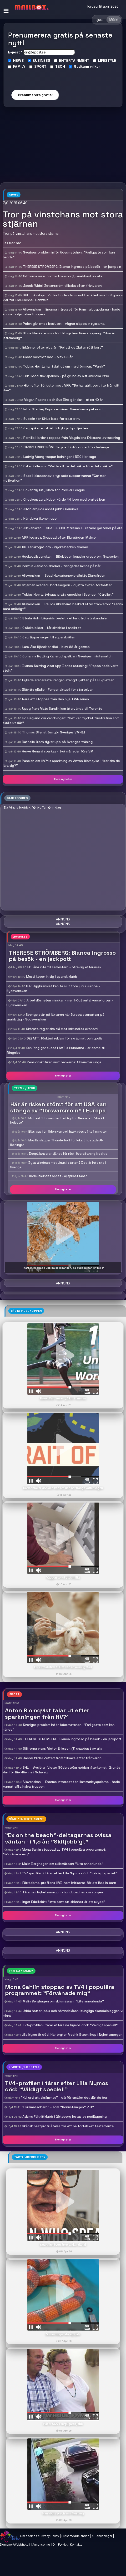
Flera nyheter (63, 779)
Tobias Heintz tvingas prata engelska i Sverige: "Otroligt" (68, 594)
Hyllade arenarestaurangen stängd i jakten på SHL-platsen (68, 680)
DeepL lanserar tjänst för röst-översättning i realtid (68, 1154)
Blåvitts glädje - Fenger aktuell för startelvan (57, 689)
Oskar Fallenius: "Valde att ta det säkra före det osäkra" (68, 466)
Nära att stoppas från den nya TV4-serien (55, 699)
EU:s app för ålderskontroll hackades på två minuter (67, 1132)
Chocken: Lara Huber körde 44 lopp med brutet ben (64, 499)
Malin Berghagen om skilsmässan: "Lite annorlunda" (62, 1864)
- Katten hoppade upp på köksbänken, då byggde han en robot (63, 1267)
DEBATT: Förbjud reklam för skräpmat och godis (64, 1038)
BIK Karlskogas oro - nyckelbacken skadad (55, 547)
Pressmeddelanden (75, 2536)
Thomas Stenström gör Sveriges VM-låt (53, 732)
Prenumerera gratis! (35, 95)
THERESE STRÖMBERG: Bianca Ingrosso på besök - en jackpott (72, 266)
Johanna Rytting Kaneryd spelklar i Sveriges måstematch (67, 656)
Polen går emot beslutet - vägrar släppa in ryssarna (64, 323)
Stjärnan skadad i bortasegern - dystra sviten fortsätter (67, 585)
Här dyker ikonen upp (40, 518)
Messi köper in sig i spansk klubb (51, 976)
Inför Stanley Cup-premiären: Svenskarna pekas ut (63, 409)
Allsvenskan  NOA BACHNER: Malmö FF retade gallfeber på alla (72, 528)
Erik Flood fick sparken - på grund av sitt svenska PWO (66, 376)
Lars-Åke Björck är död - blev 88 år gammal (56, 647)
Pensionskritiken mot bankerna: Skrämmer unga (64, 1062)
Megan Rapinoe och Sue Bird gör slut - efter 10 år (63, 399)
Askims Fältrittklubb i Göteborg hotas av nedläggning (64, 2116)
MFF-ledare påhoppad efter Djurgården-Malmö (59, 537)
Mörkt (113, 20)
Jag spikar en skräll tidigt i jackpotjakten (55, 428)
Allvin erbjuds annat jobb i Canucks (50, 509)
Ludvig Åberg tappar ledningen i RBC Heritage (59, 457)
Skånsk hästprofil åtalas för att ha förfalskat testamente (68, 2126)
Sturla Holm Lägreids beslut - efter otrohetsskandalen (65, 618)
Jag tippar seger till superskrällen (48, 637)
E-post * (15, 52)
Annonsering (41, 2544)
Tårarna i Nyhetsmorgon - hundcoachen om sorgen (62, 1892)
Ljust (99, 20)
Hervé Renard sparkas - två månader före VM (57, 751)
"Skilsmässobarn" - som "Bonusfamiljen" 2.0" (57, 2107)
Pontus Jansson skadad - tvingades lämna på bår (61, 566)
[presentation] (35, 77)
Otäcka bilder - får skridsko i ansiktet (51, 628)
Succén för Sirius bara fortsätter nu (51, 419)
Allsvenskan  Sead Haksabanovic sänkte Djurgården (63, 575)
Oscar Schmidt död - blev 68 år (48, 357)
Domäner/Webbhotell (15, 2544)
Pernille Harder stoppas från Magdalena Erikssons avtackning (71, 438)
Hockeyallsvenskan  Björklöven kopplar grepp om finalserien (70, 556)
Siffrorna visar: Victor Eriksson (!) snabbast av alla (62, 276)
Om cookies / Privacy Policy (39, 2536)
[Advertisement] (63, 146)
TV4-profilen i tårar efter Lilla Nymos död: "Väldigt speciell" (69, 1873)
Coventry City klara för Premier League (54, 490)
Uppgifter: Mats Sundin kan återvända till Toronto (62, 708)
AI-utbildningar (102, 2536)
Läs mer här (12, 243)
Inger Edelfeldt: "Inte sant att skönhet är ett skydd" (64, 1902)
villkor (95, 66)
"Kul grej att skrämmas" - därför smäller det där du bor (64, 2097)
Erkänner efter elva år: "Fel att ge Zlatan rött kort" (62, 347)
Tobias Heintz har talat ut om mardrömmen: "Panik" (64, 366)
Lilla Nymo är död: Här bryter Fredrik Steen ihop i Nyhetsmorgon (72, 2034)
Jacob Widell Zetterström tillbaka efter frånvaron (62, 285)
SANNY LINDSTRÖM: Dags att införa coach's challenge (66, 447)
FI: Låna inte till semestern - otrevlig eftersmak (64, 967)
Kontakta (76, 2544)
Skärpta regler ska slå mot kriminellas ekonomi (62, 1029)
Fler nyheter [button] (63, 1075)
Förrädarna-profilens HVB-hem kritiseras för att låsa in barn (69, 1883)
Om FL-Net (60, 2544)
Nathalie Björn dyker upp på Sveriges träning (57, 742)
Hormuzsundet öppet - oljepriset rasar (58, 1176)
